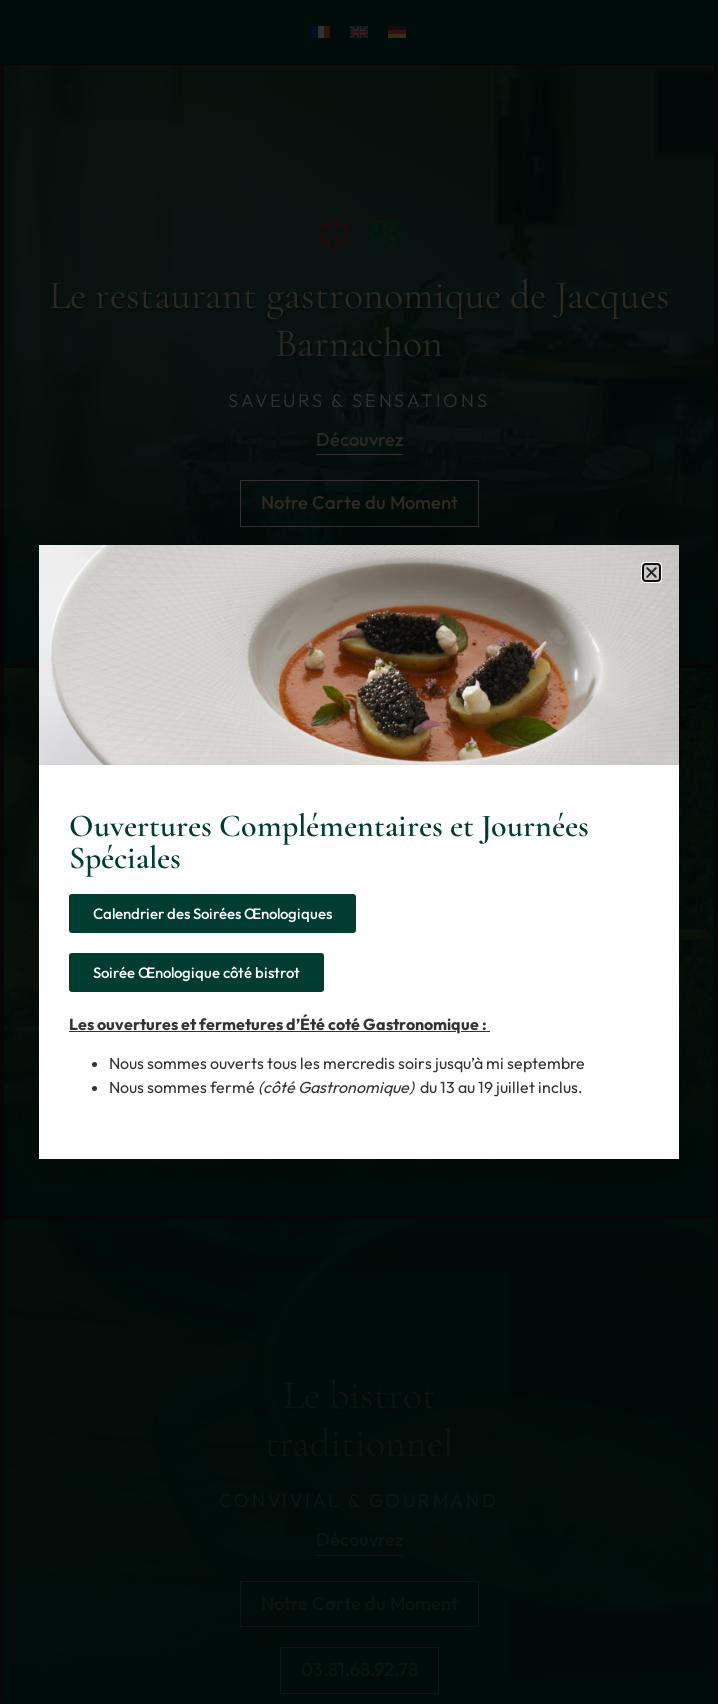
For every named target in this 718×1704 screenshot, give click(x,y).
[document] (359, 852)
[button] (651, 572)
